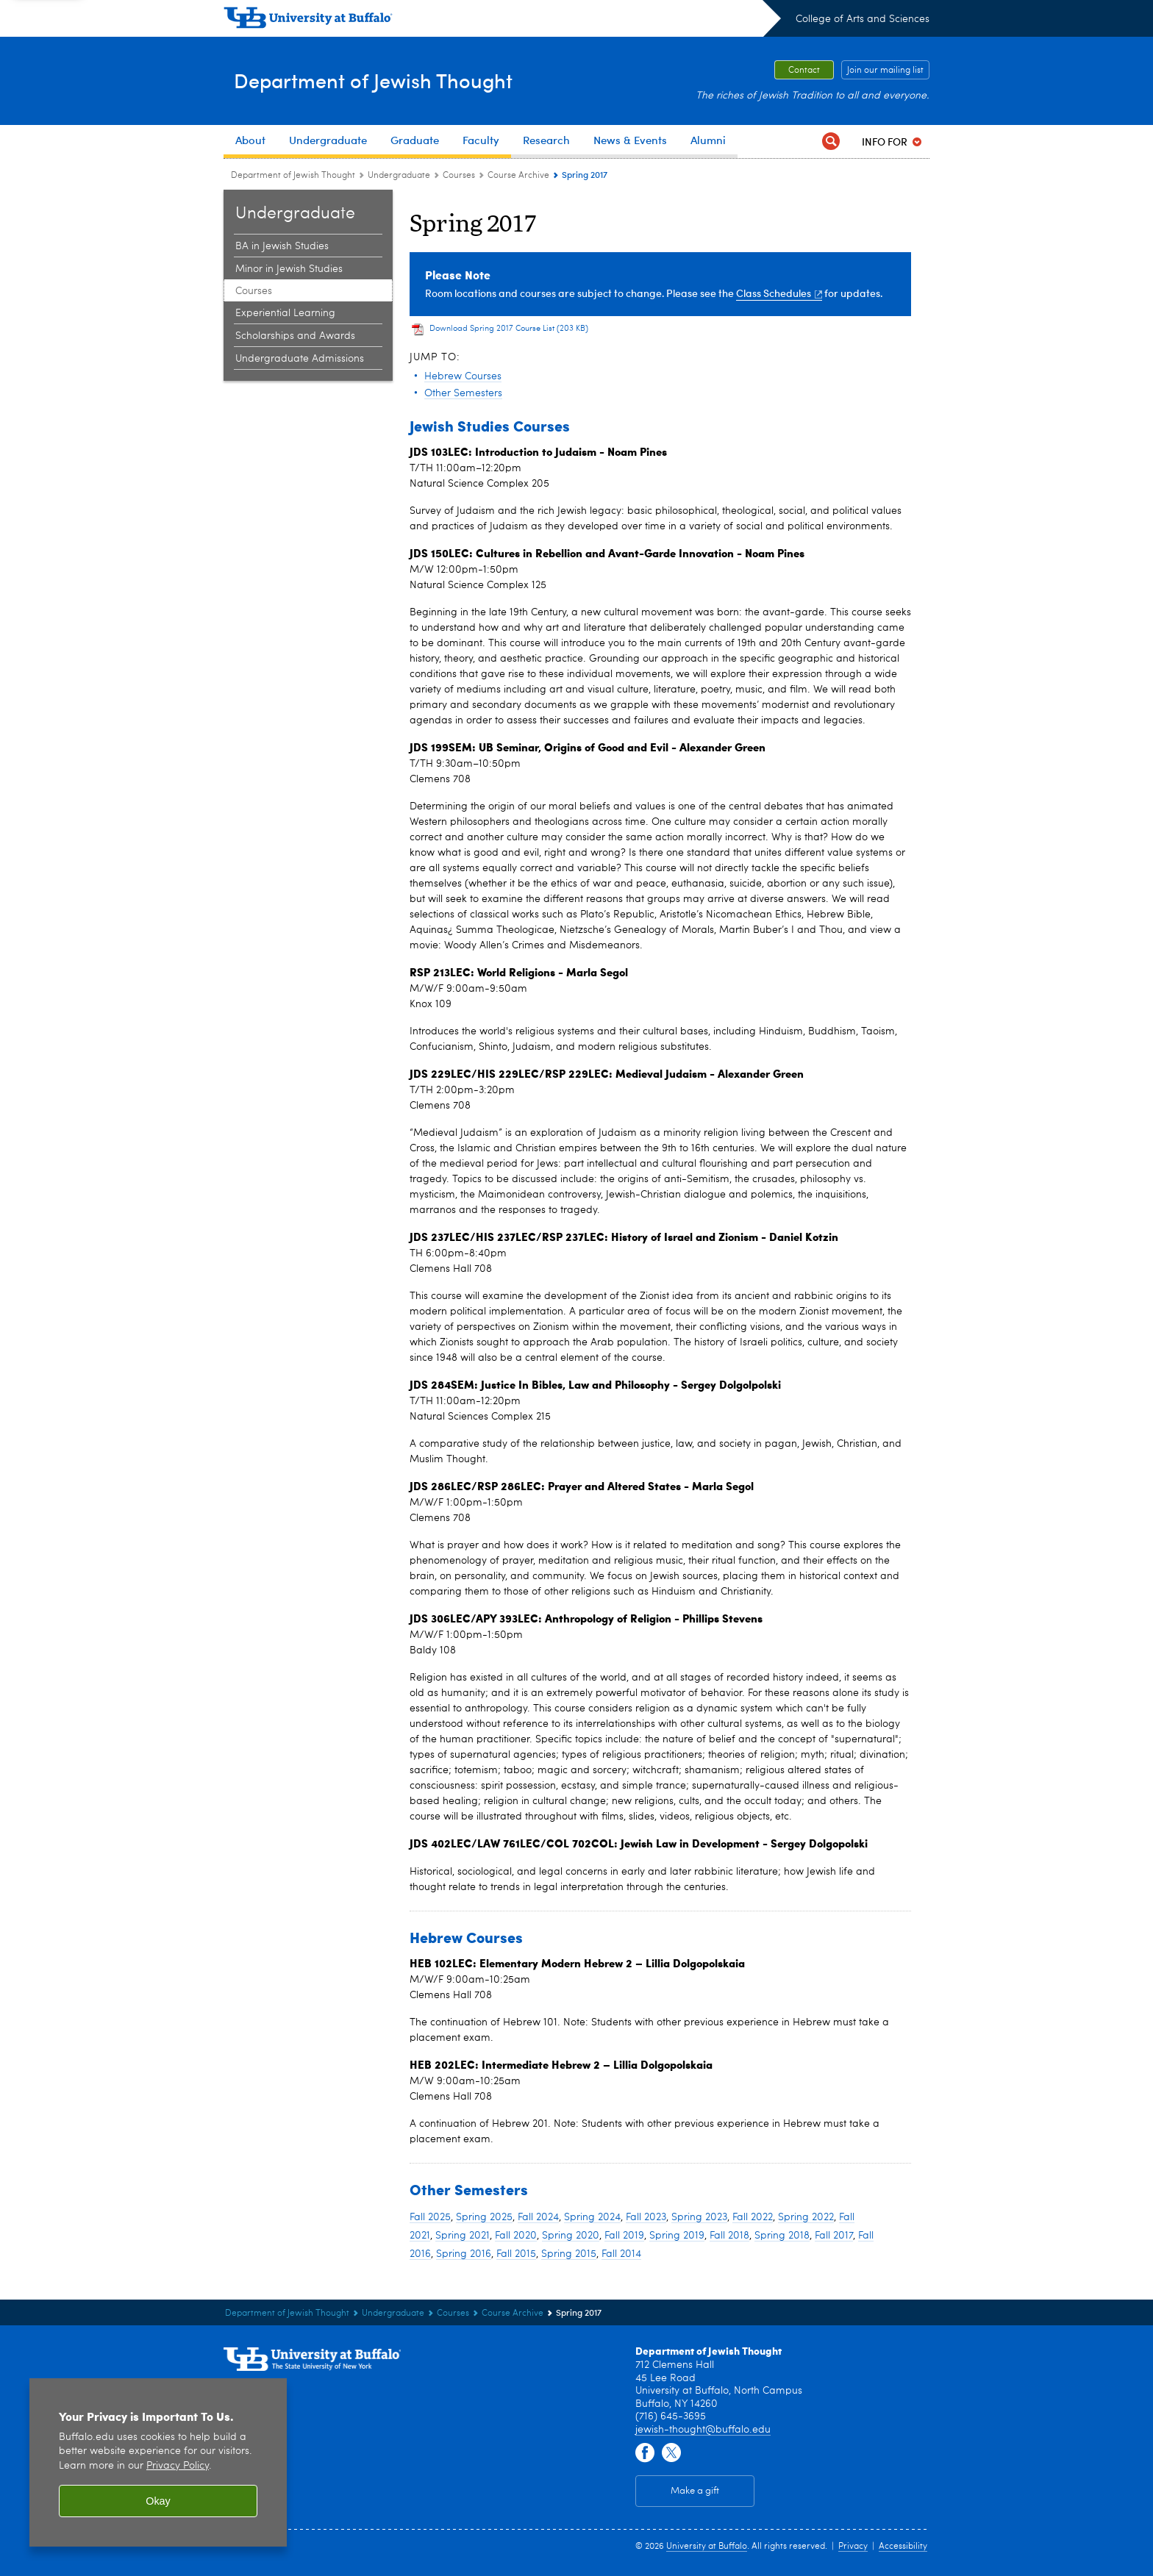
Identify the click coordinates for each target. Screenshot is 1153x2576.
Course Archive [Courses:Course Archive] (518, 175)
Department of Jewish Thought (408, 80)
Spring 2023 (699, 2217)
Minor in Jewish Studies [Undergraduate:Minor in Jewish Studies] (289, 269)
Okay (158, 2501)
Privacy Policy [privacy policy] (177, 2466)
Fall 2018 (729, 2235)
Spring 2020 (570, 2235)
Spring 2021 (462, 2235)
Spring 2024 (592, 2217)
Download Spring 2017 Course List (508, 329)
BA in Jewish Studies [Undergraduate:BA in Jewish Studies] (282, 246)
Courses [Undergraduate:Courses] (459, 175)
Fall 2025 (430, 2217)
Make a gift (695, 2491)
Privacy (853, 2546)
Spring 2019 (676, 2235)
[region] (158, 2462)
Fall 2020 (516, 2235)
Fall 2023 (646, 2217)
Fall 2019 (624, 2235)
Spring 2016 (463, 2254)
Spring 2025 (484, 2217)
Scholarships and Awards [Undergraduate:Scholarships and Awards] (295, 336)
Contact (804, 70)
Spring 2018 (782, 2235)
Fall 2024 (538, 2217)
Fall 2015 (516, 2254)
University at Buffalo (706, 2546)
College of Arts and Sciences (862, 19)
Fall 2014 (621, 2254)
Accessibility (903, 2546)
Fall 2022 (752, 2217)
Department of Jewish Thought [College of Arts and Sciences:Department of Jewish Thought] (293, 175)
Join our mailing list (885, 70)
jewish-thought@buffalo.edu (703, 2430)
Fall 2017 (834, 2235)
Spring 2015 (568, 2254)
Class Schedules (779, 293)
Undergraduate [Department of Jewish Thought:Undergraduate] (399, 175)
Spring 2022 (806, 2217)
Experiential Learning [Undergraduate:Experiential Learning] (285, 313)
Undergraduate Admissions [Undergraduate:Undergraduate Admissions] (299, 359)
